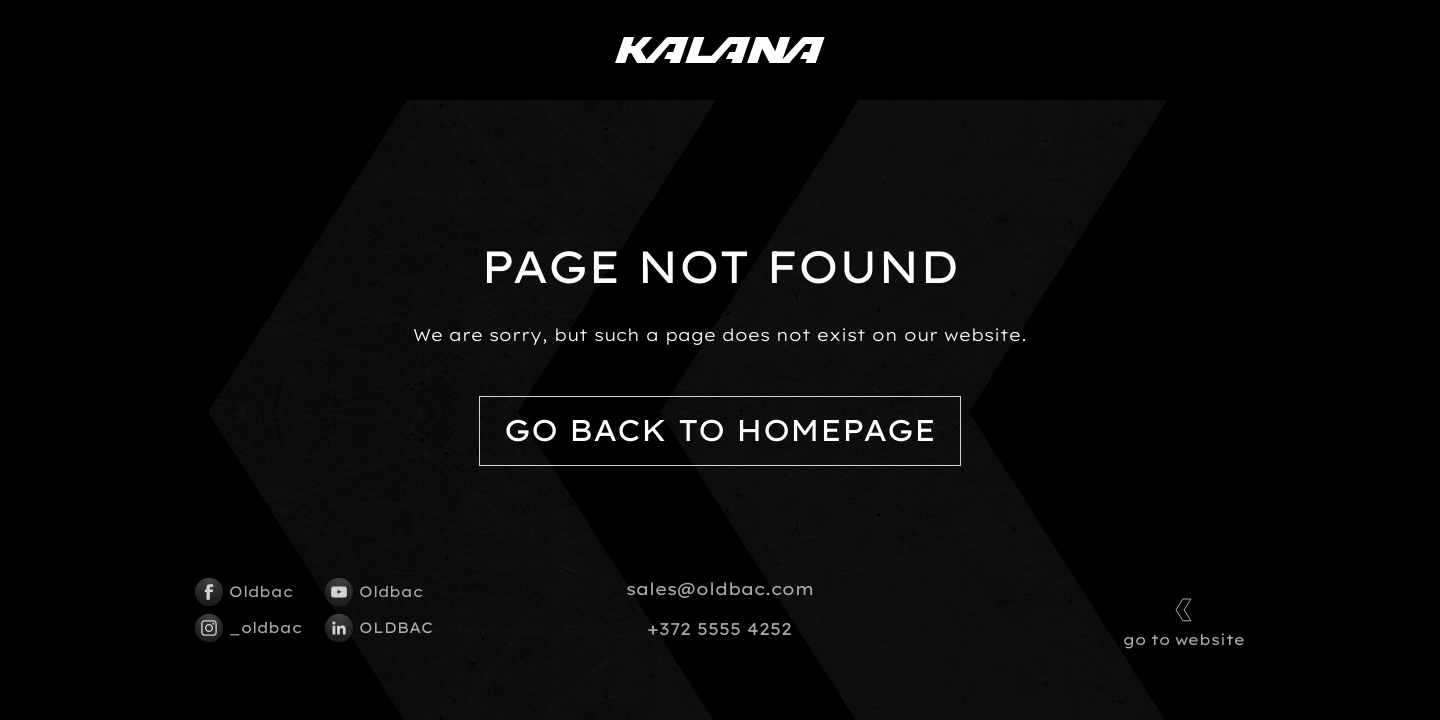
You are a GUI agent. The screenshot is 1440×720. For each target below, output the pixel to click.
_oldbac (248, 628)
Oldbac (244, 592)
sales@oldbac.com (720, 589)
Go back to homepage (720, 430)
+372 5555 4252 (719, 629)
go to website (1184, 620)
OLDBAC (379, 628)
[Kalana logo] (720, 50)
